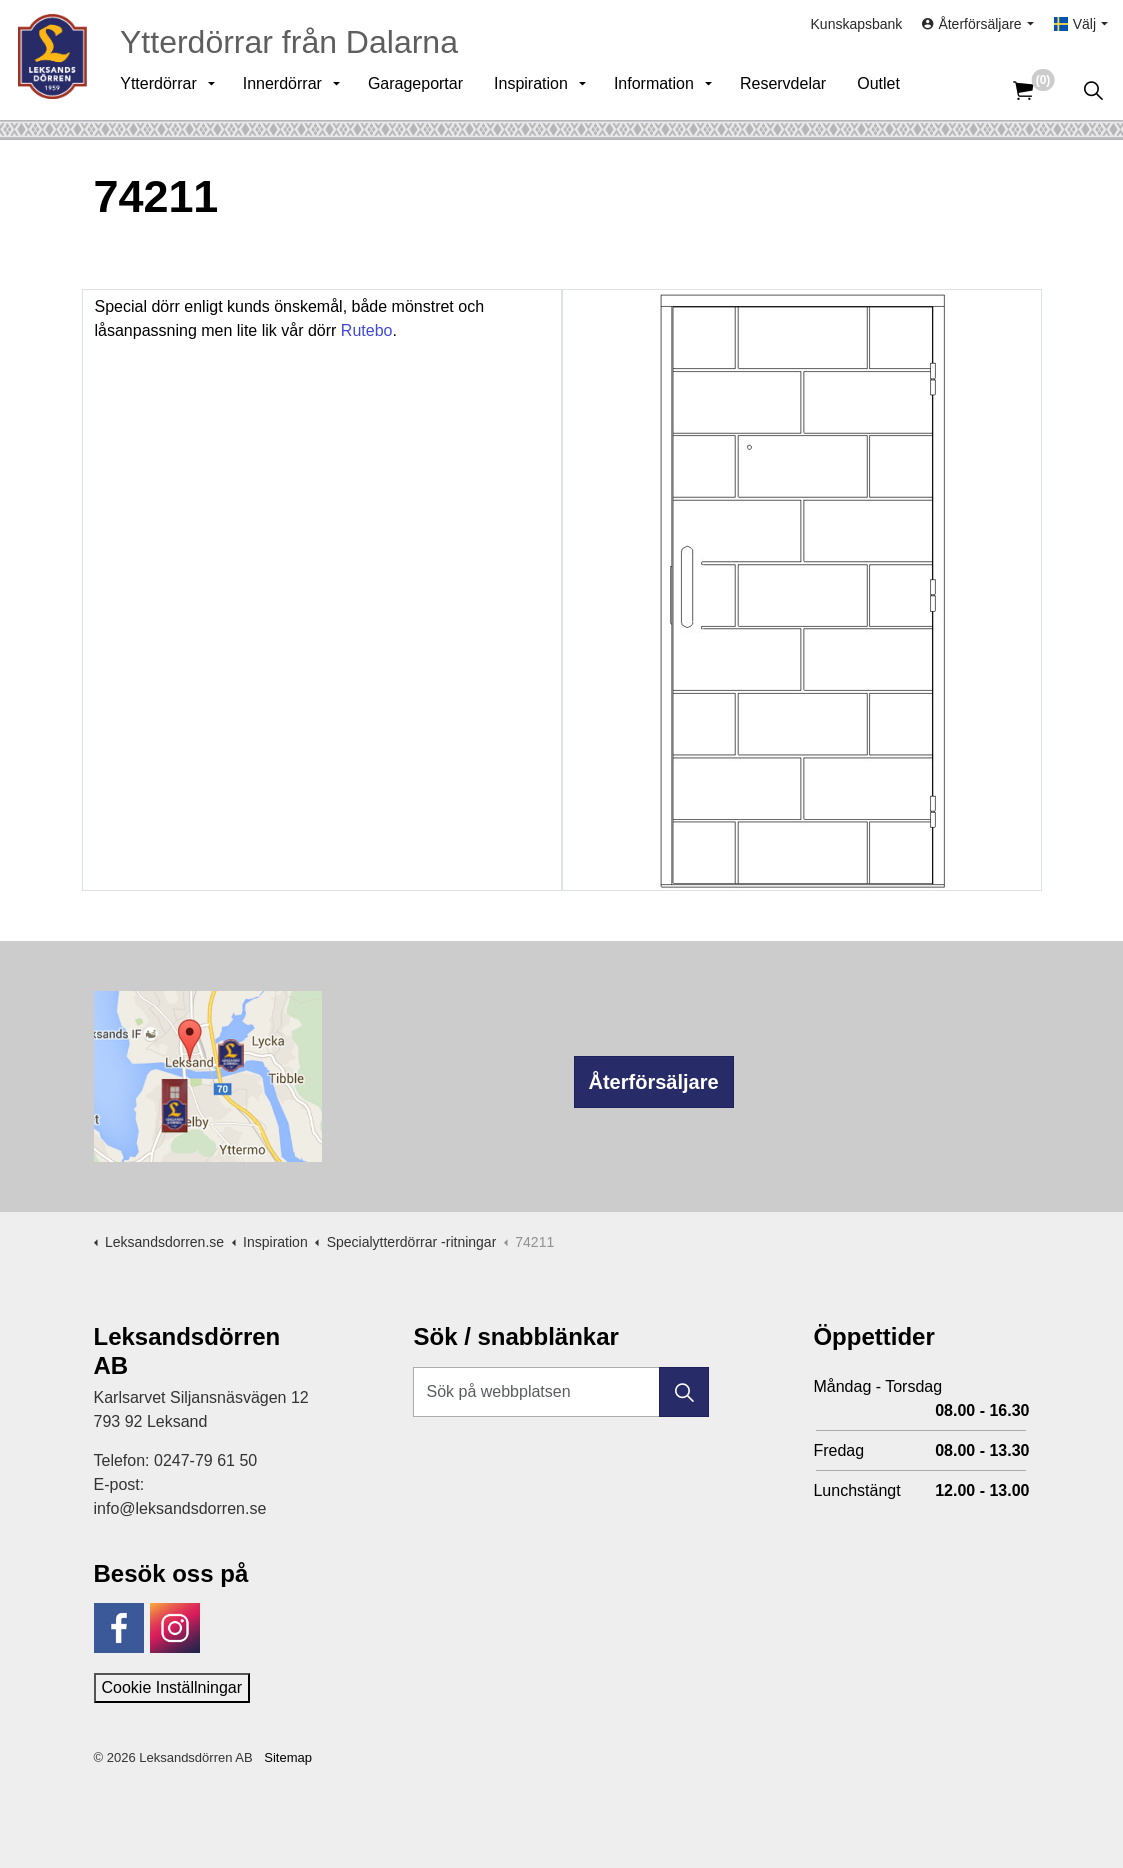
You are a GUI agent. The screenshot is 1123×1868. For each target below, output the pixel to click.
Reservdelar (790, 89)
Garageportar (422, 89)
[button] (684, 1392)
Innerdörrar (289, 89)
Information (661, 89)
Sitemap (288, 1757)
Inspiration (538, 89)
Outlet (885, 89)
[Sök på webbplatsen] (561, 1392)
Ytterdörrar (165, 89)
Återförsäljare (654, 1082)
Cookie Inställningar (172, 1687)
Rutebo (367, 330)
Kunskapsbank (857, 30)
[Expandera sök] (1093, 90)
